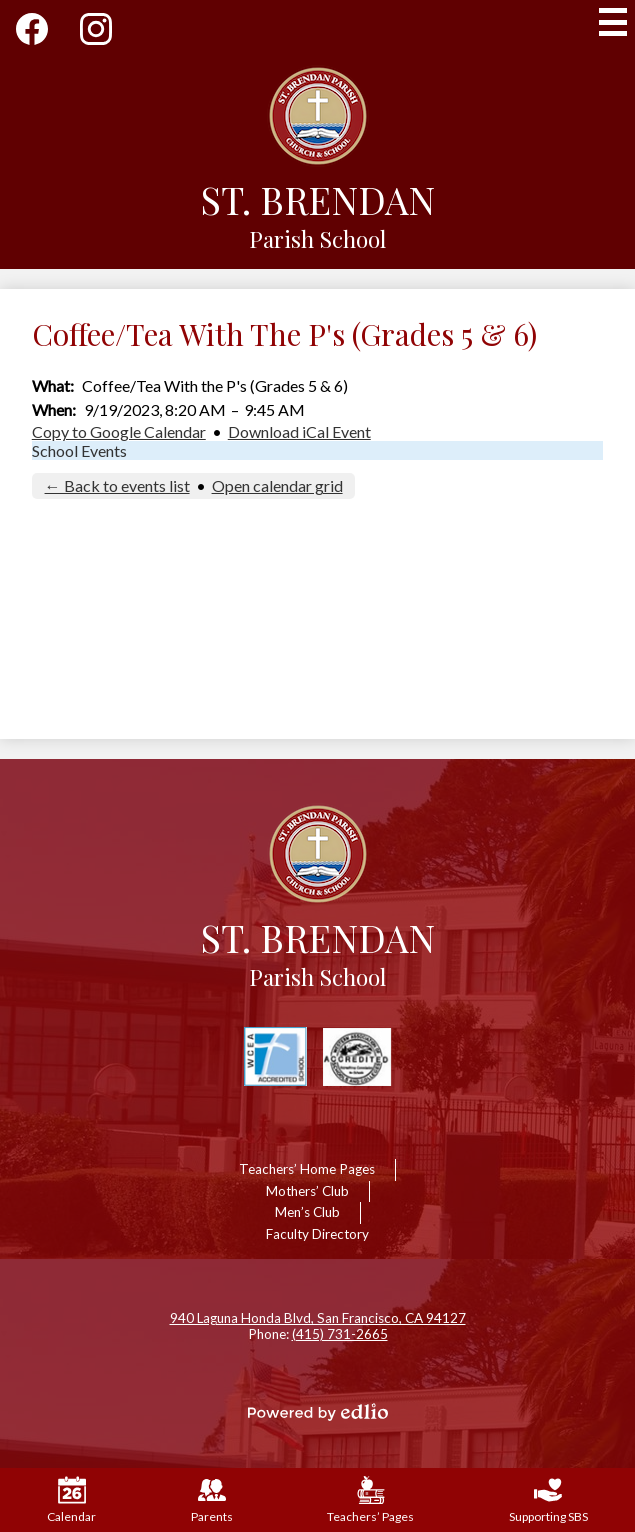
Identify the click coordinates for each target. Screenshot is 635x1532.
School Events (79, 450)
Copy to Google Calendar (119, 431)
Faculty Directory (317, 1234)
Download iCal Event (299, 431)
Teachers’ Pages (370, 1500)
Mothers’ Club (307, 1191)
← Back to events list (117, 485)
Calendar (71, 1500)
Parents (212, 1500)
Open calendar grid (277, 485)
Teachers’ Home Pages (307, 1169)
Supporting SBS (548, 1500)
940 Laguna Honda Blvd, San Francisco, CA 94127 (318, 1318)
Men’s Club (307, 1212)
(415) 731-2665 (340, 1334)
